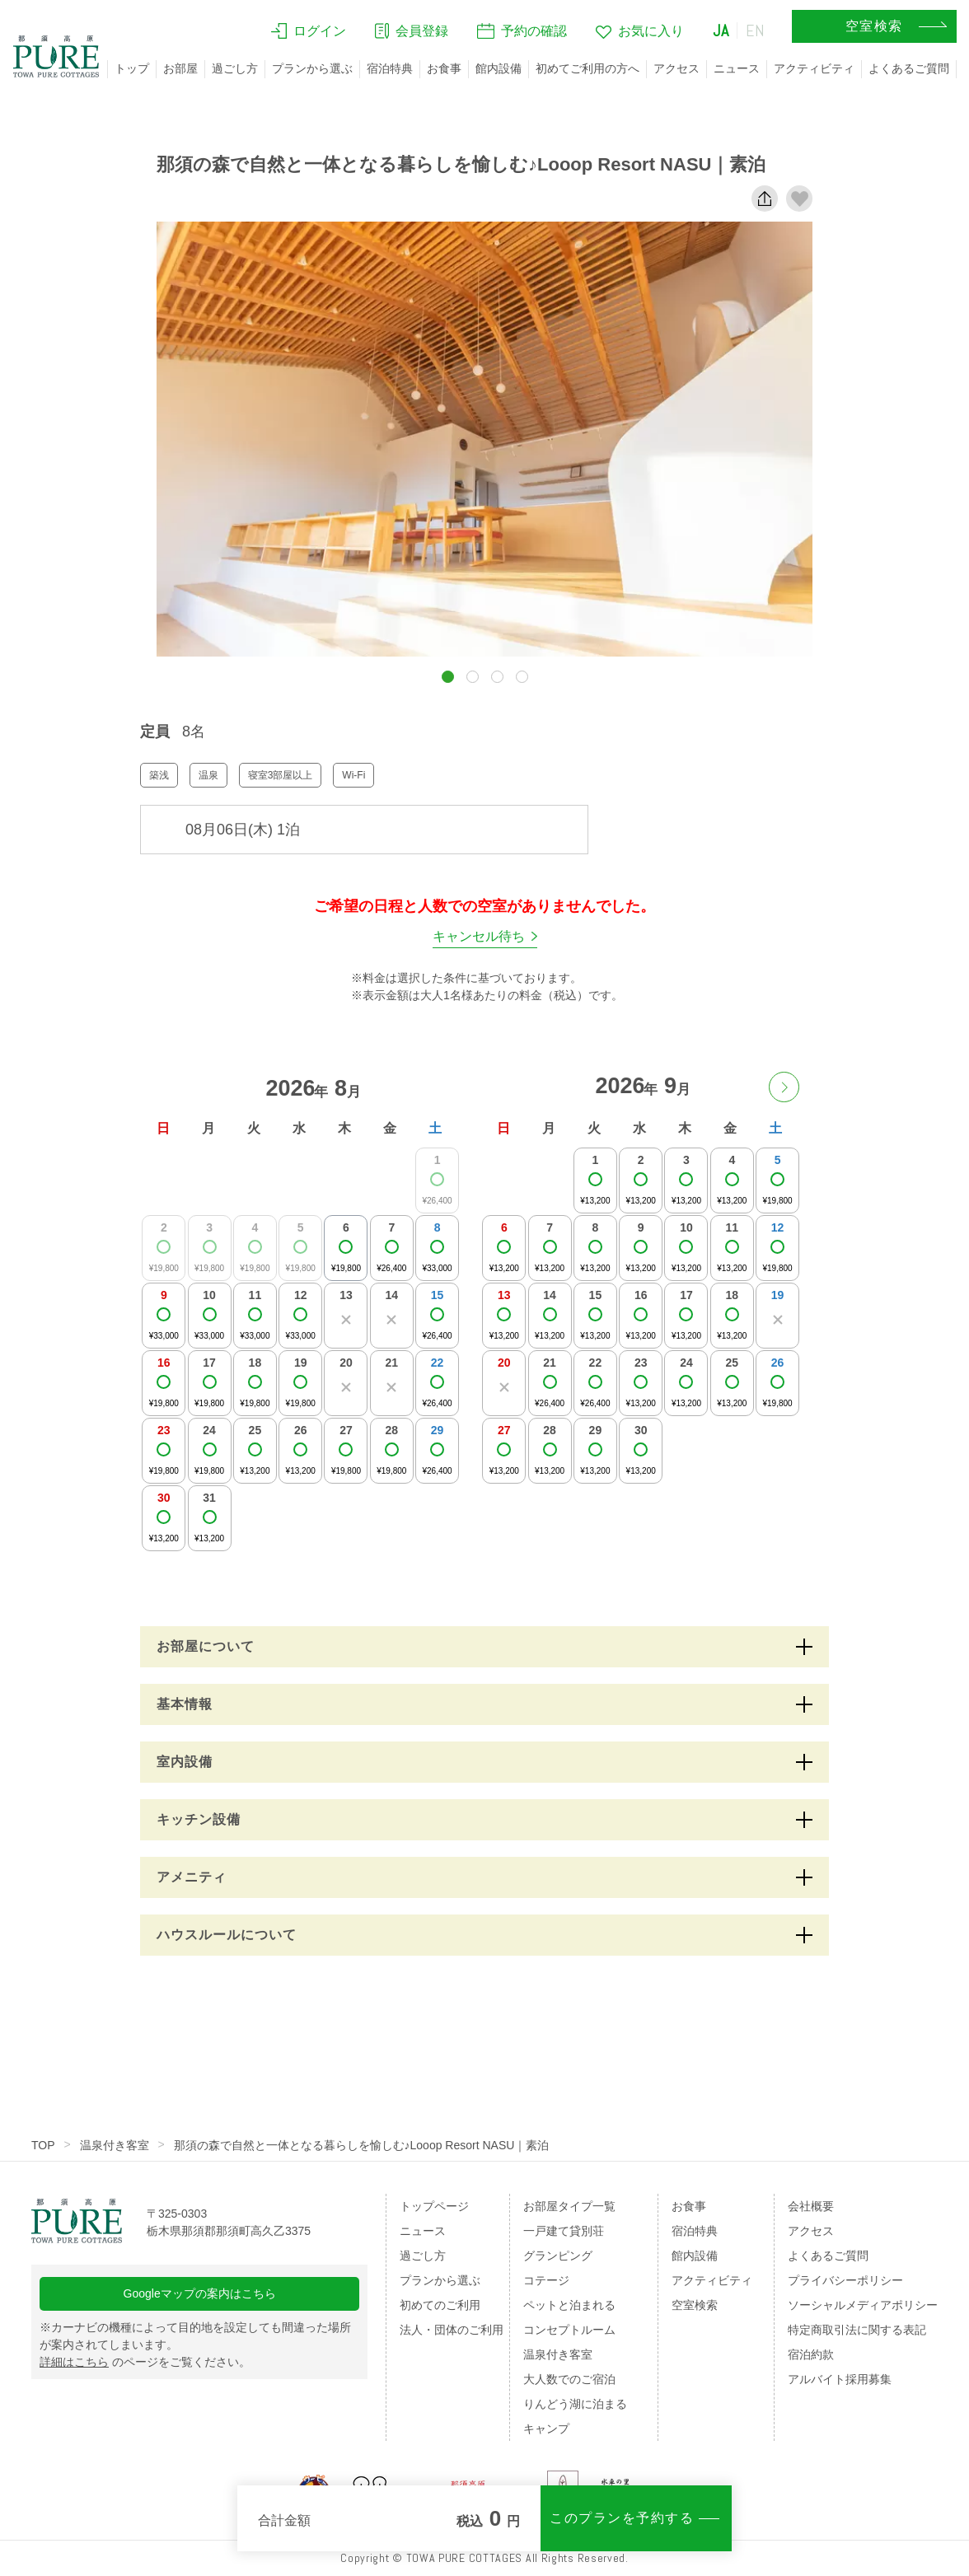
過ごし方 (235, 68)
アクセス (676, 68)
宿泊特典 (390, 68)
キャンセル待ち (479, 936)
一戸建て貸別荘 (563, 2230)
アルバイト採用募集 (840, 2379)
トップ (132, 68)
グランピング (557, 2255)
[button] (448, 677)
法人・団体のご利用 (451, 2329)
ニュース (737, 68)
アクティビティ (814, 68)
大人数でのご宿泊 (569, 2379)
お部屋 (180, 68)
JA (721, 30)
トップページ (434, 2206)
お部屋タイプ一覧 (569, 2206)
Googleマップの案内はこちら (200, 2293)
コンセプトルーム (569, 2329)
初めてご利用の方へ (587, 68)
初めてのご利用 (440, 2305)
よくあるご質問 (908, 68)
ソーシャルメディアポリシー (863, 2305)
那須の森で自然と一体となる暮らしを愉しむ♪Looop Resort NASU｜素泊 (362, 2145)
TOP (43, 2145)
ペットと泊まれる (569, 2305)
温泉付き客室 (114, 2145)
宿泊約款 (811, 2354)
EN (755, 30)
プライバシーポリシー (845, 2280)
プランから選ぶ (312, 68)
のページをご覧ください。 (145, 2361)
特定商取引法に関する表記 (857, 2329)
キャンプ (546, 2428)
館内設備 (498, 68)
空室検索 (695, 2305)
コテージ (546, 2280)
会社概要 (811, 2206)
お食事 (444, 68)
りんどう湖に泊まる (575, 2403)
